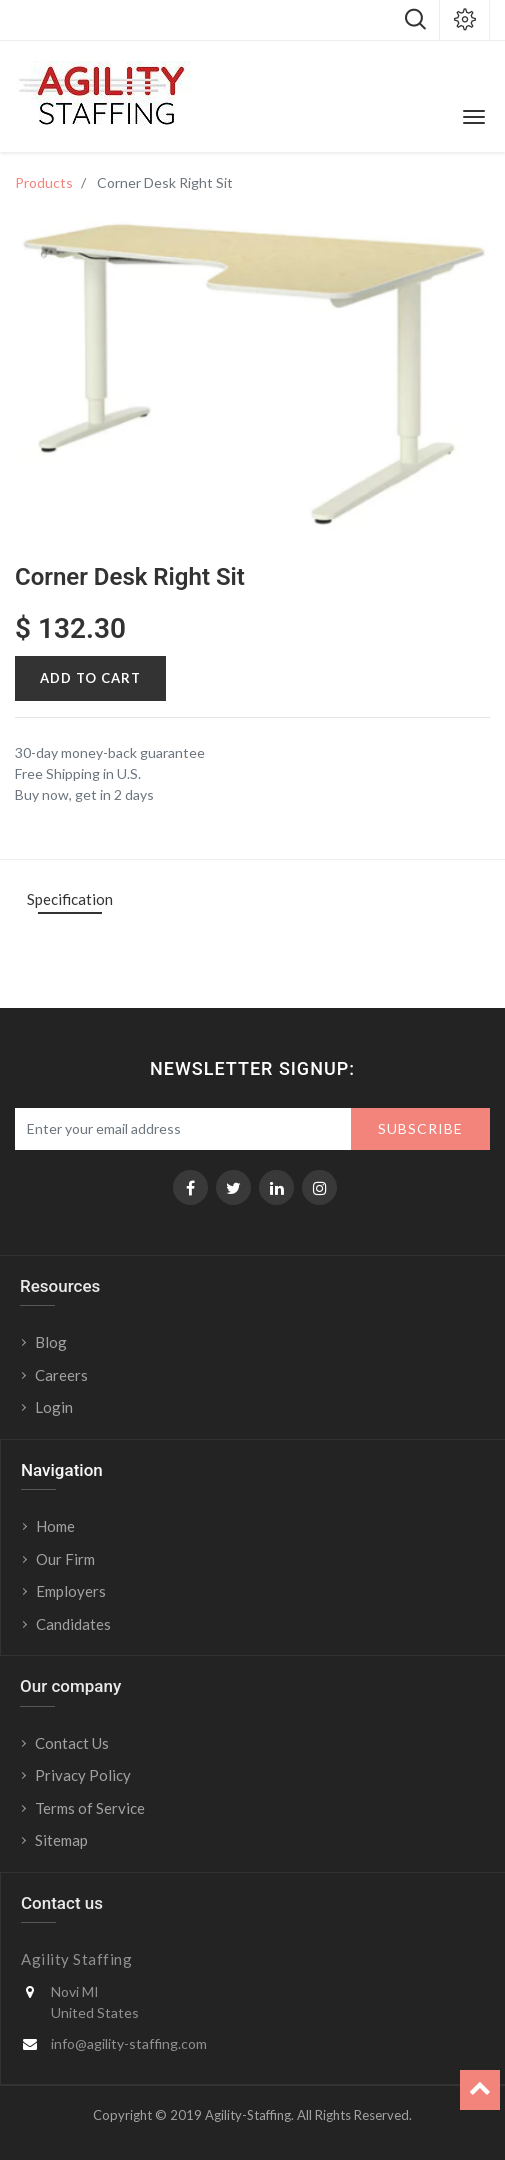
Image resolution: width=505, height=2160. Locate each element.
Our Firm (65, 1559)
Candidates (73, 1624)
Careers (61, 1375)
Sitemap (61, 1840)
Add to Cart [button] (90, 678)
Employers (71, 1591)
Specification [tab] (70, 899)
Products (44, 182)
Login (55, 1407)
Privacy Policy (83, 1775)
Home (55, 1526)
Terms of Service (90, 1808)
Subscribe (420, 1128)
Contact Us (72, 1743)
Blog (51, 1342)
